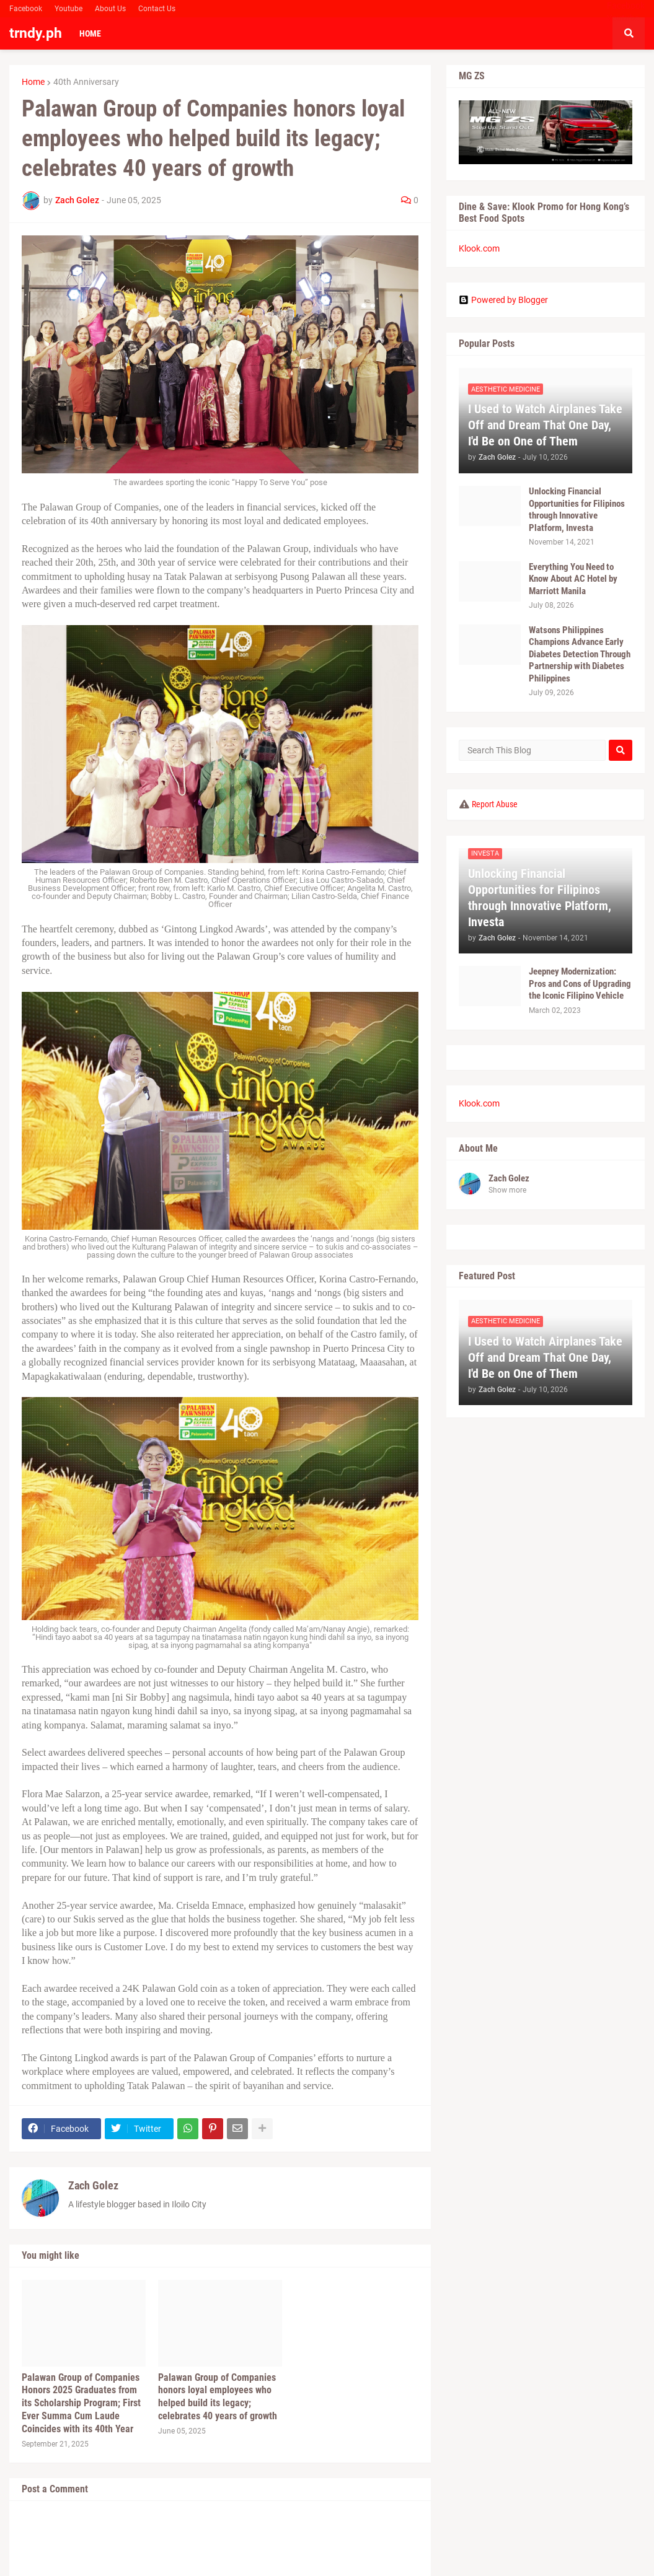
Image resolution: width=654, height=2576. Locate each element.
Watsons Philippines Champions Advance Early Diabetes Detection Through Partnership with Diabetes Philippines (579, 654)
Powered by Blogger (503, 300)
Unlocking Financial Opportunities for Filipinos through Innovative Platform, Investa (577, 509)
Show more (507, 1190)
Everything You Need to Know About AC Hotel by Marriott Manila (573, 579)
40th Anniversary (86, 81)
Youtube (68, 8)
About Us (110, 8)
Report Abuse (495, 804)
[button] (628, 33)
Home (33, 81)
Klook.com (479, 248)
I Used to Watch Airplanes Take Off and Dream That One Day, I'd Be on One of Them (545, 425)
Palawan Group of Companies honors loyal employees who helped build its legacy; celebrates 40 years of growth (217, 2397)
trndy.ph (35, 33)
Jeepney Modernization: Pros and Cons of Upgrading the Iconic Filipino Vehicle (580, 983)
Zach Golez (93, 2185)
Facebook (25, 8)
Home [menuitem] (90, 33)
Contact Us (156, 8)
